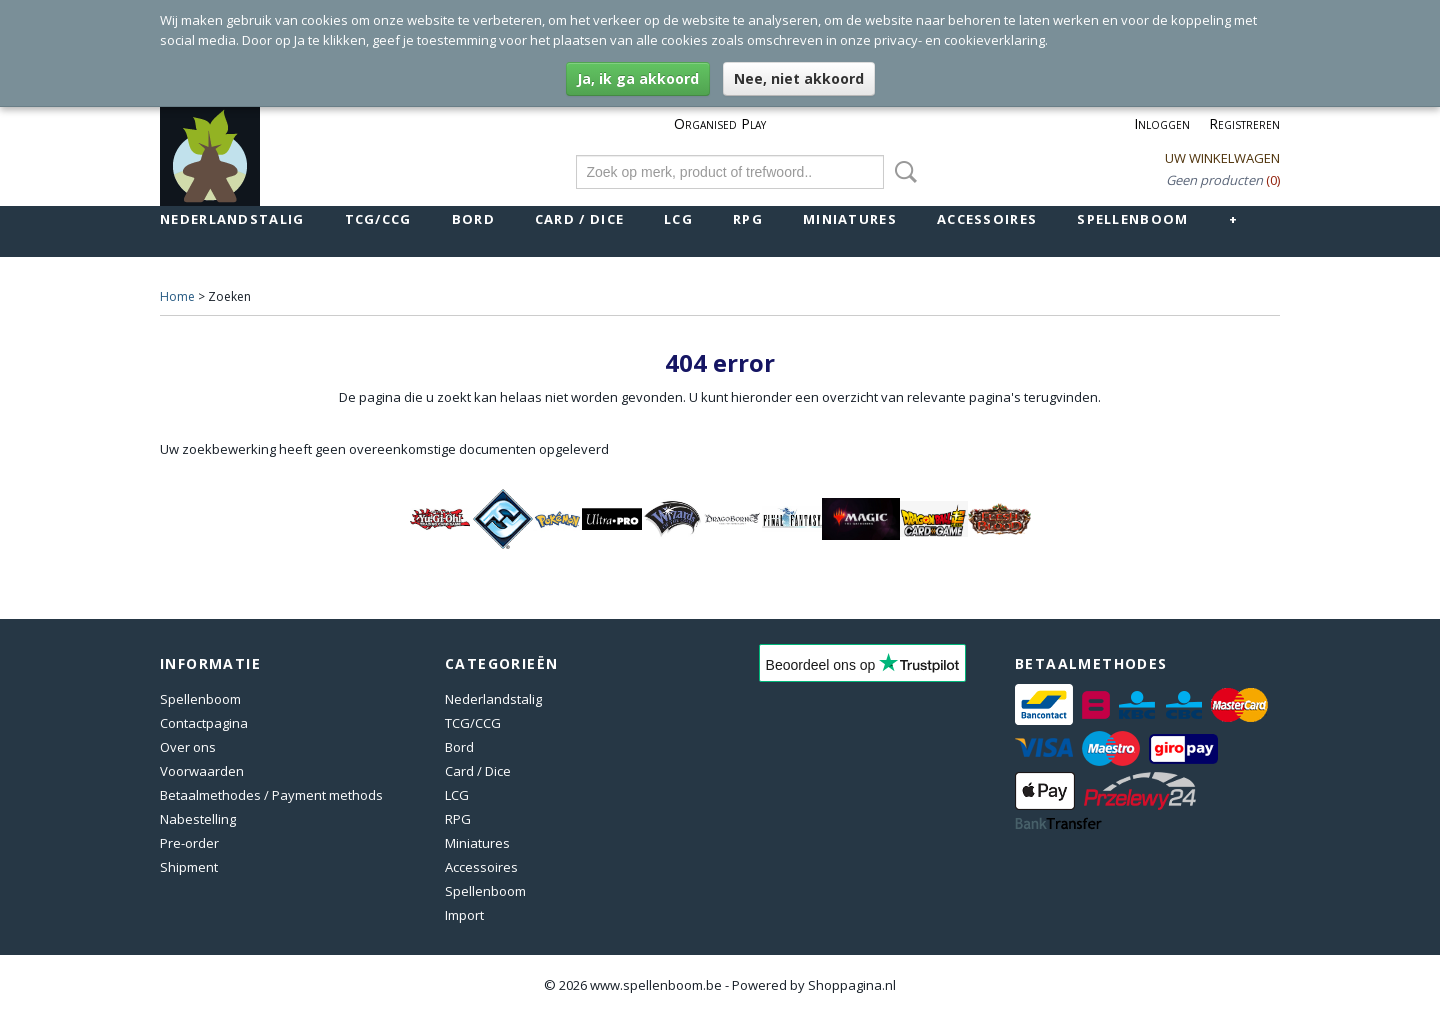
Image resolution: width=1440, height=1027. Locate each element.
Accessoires (987, 219)
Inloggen (1162, 123)
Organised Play (720, 123)
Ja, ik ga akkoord (638, 78)
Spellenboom (1132, 219)
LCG (678, 219)
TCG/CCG (378, 219)
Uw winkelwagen (1222, 158)
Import (464, 915)
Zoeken (902, 172)
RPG (748, 219)
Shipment (189, 867)
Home (177, 296)
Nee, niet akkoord (799, 78)
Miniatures (850, 219)
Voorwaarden (202, 771)
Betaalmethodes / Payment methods (271, 795)
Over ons (188, 747)
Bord (473, 219)
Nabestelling (198, 819)
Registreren (1244, 123)
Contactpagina (204, 723)
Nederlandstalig (232, 219)
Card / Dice (579, 219)
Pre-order (189, 843)
